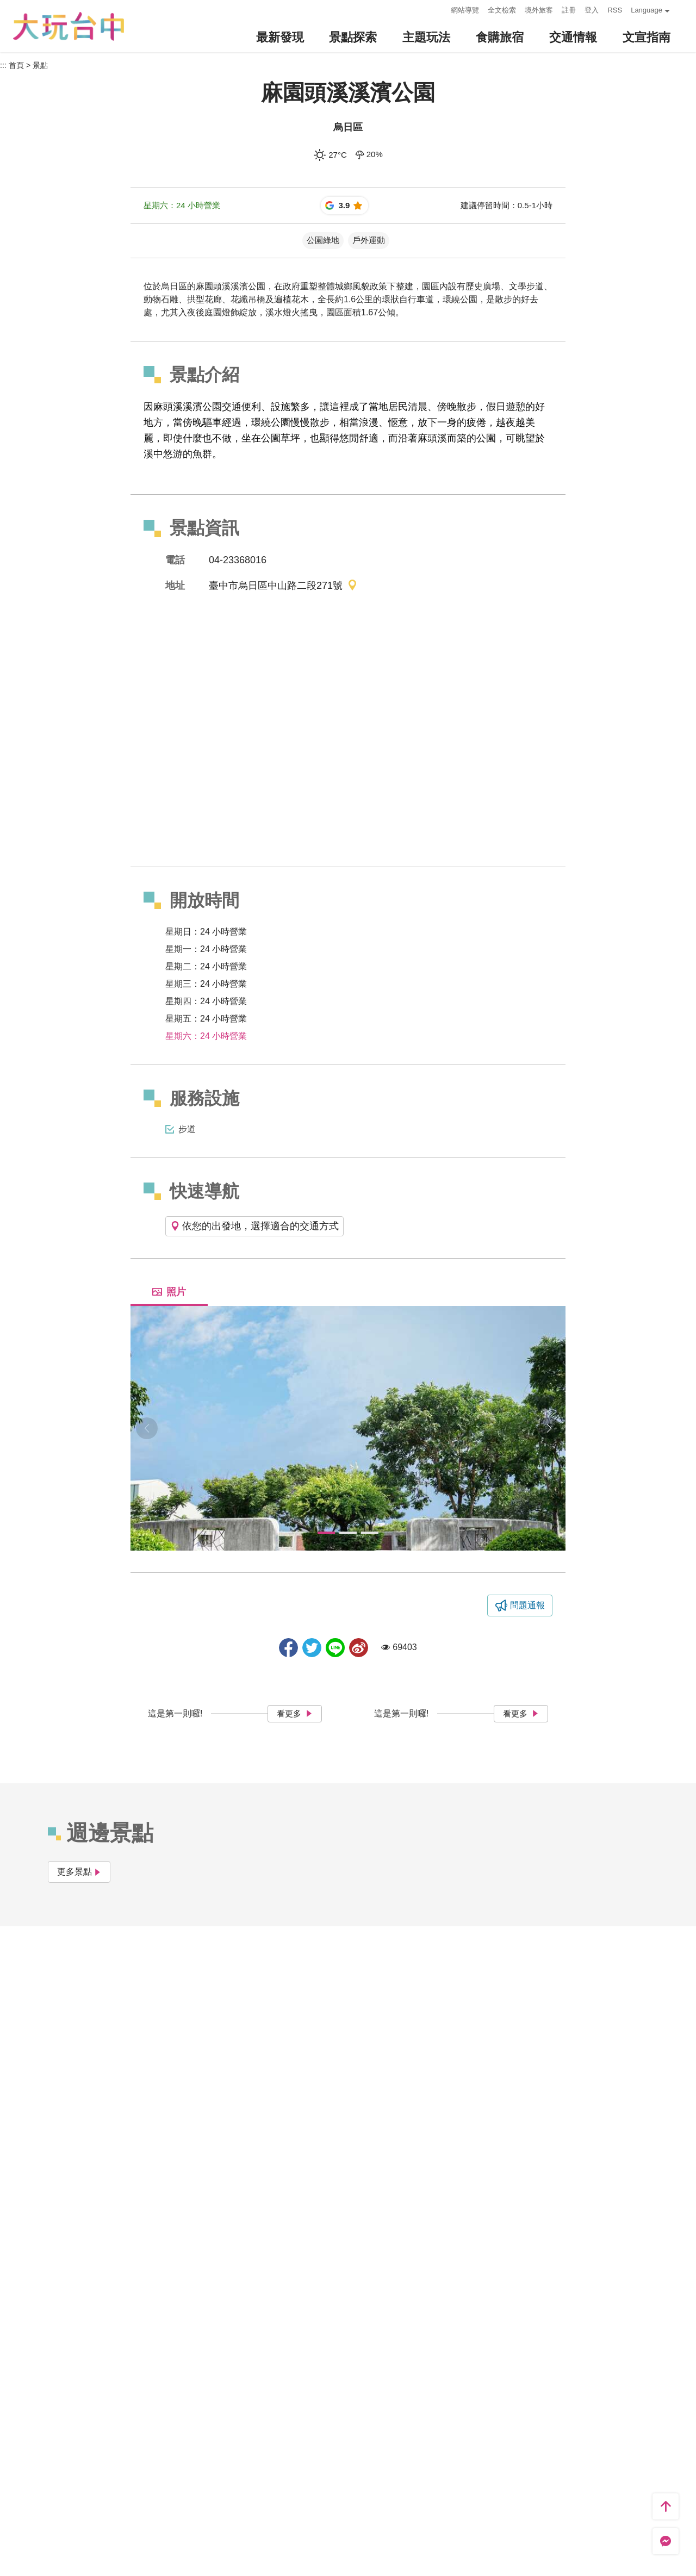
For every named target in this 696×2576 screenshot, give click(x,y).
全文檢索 (502, 10)
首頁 (16, 65)
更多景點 (79, 1871)
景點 (40, 65)
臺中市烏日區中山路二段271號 (283, 586)
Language (646, 10)
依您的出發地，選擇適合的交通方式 (254, 1226)
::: (440, 9)
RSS (614, 10)
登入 (592, 10)
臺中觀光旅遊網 (68, 26)
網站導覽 (465, 10)
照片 (169, 1291)
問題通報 (527, 1605)
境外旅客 (539, 10)
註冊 (569, 10)
